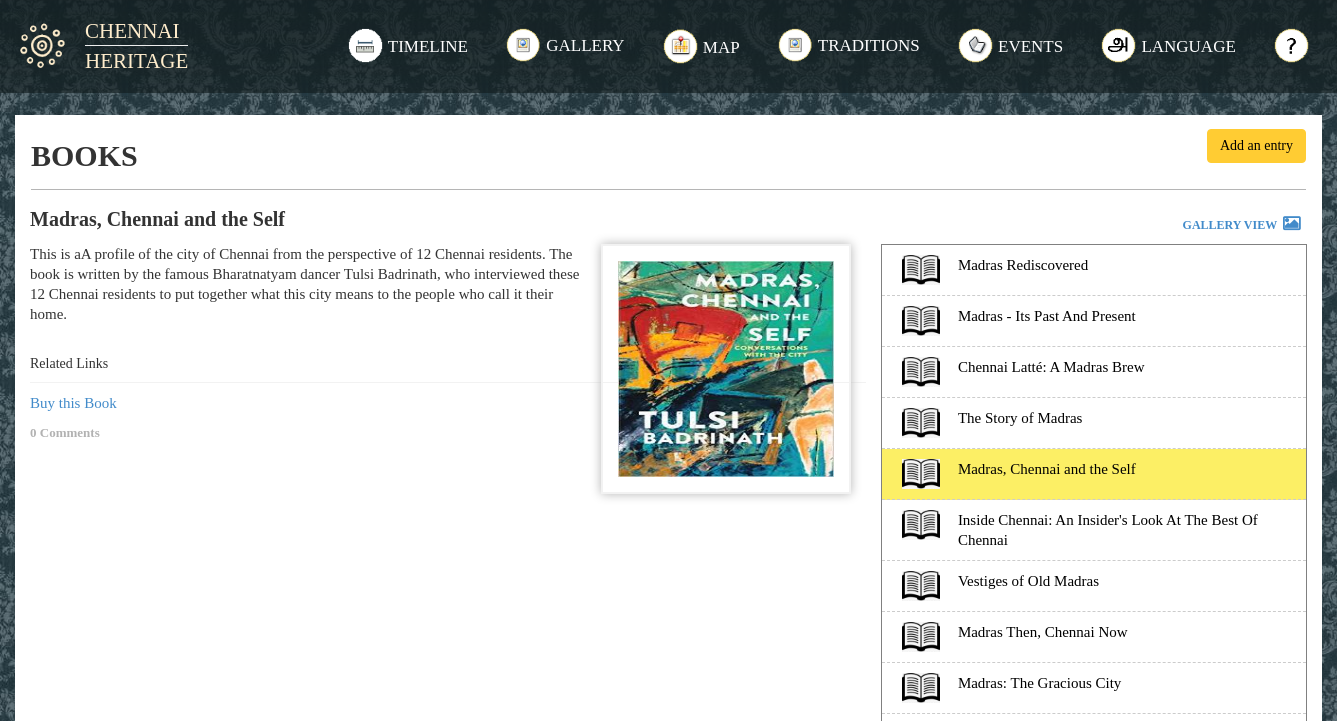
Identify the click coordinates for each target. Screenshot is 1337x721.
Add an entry (1256, 145)
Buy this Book (73, 403)
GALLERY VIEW (1243, 226)
